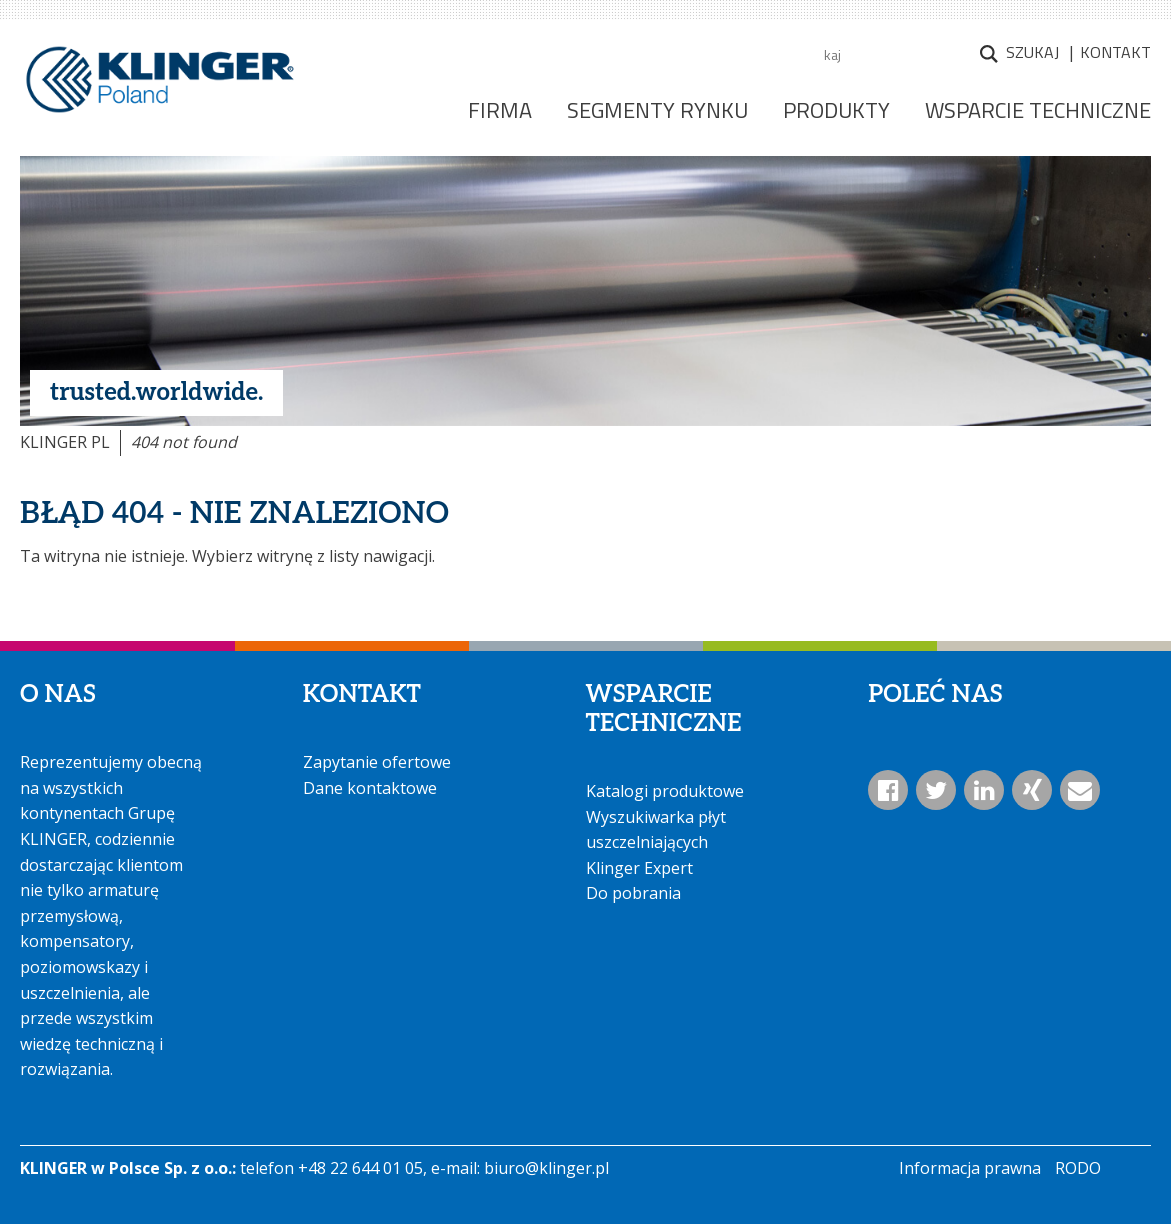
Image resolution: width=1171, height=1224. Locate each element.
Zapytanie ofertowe (377, 762)
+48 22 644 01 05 (360, 1168)
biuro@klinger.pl (546, 1168)
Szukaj (1032, 52)
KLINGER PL (65, 442)
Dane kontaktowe (370, 788)
